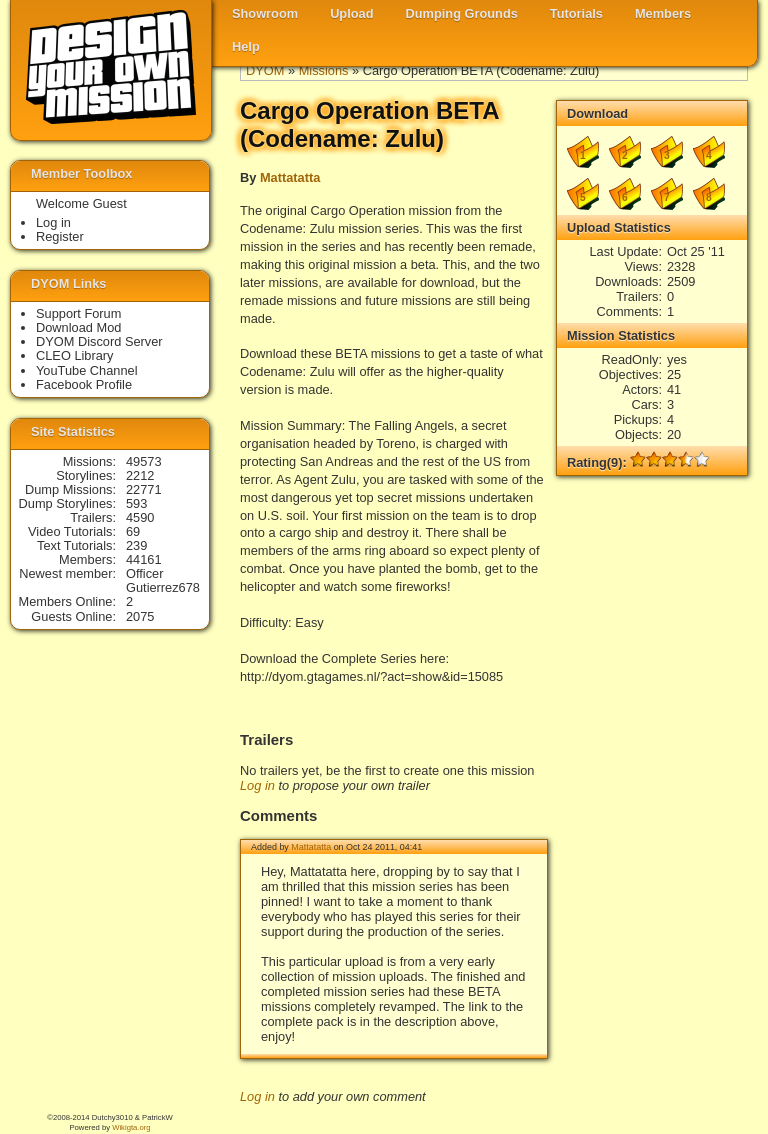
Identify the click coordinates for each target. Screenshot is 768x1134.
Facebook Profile (84, 384)
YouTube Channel (87, 370)
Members (663, 13)
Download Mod (78, 327)
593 (136, 503)
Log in (257, 785)
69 (133, 531)
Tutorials (576, 13)
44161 (144, 559)
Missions (324, 70)
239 (136, 545)
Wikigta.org (131, 1127)
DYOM (265, 70)
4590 (140, 517)
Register (60, 236)
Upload (351, 13)
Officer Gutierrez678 (163, 580)
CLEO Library (75, 355)
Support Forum (78, 313)
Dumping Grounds (462, 13)
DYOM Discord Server (99, 341)
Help (246, 46)
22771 (144, 489)
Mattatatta (290, 177)
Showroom (265, 13)
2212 (140, 475)
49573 (144, 461)
